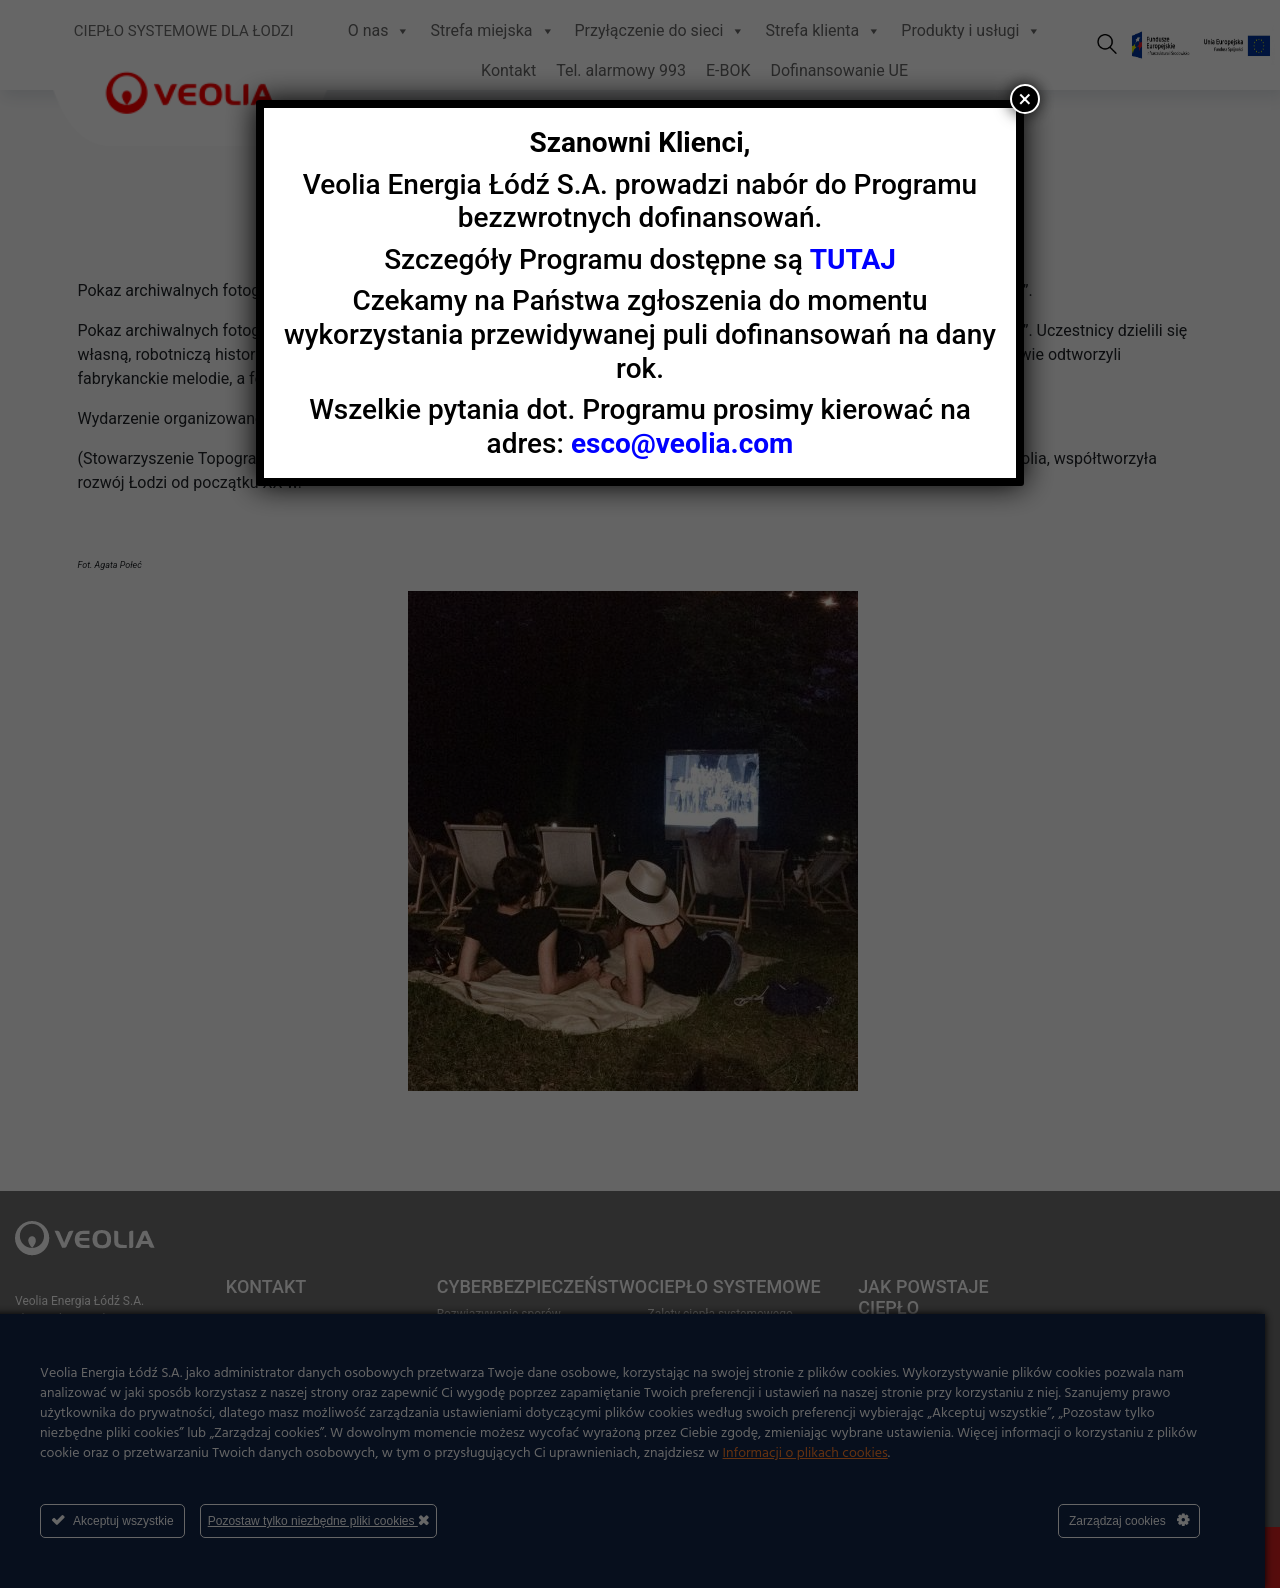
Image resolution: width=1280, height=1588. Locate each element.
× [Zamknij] (1025, 99)
